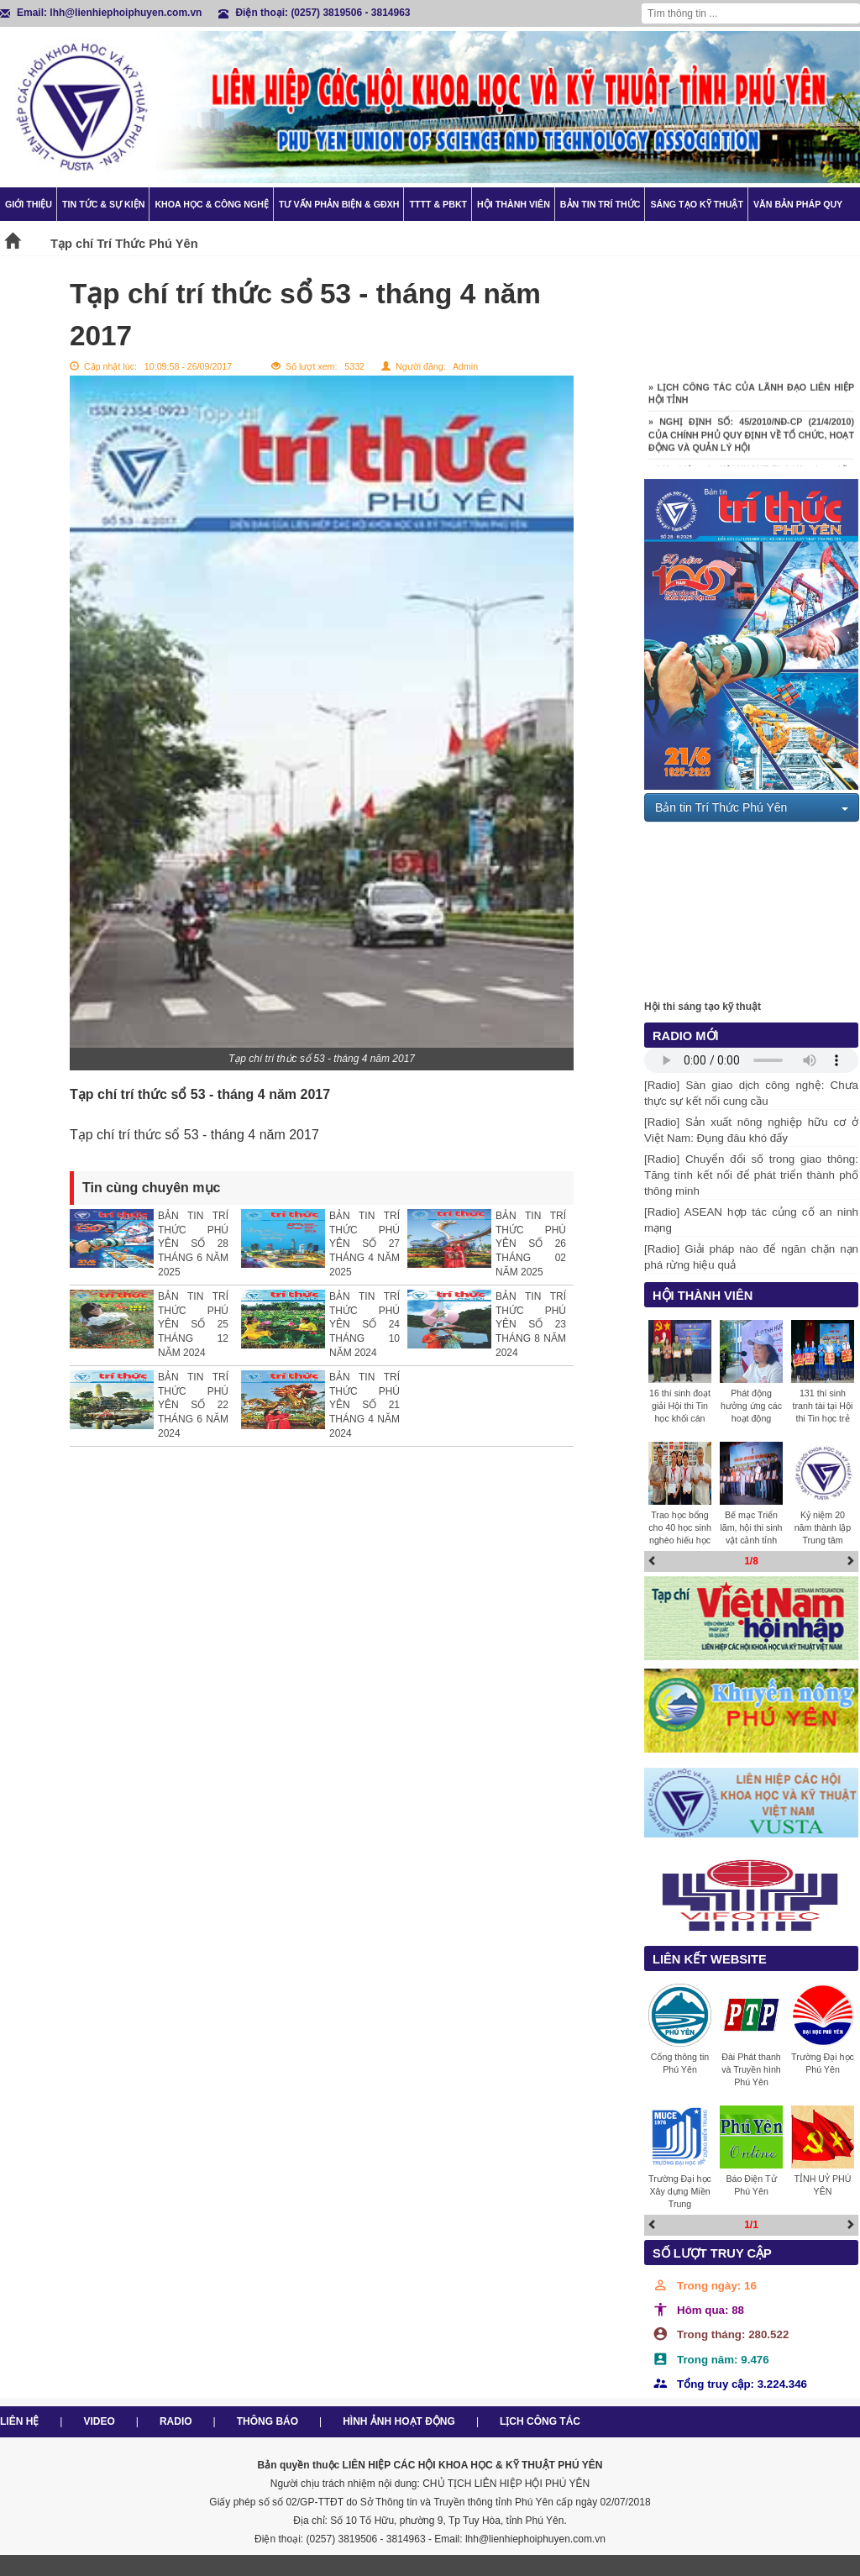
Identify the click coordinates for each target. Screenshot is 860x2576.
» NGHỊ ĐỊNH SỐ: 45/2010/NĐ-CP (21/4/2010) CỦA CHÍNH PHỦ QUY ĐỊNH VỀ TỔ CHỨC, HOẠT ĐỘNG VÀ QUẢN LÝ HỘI (751, 440)
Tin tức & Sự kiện (103, 204)
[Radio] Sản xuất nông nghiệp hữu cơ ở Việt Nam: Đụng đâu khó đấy (751, 1130)
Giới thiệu (28, 204)
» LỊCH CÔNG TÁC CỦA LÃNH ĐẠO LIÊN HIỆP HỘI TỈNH (751, 398)
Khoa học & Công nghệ (212, 204)
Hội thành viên (513, 204)
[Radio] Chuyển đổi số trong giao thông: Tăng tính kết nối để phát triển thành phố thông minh (751, 1175)
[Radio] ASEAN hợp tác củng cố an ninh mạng (751, 1220)
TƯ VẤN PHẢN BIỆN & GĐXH (339, 204)
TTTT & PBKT (438, 204)
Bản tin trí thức (600, 204)
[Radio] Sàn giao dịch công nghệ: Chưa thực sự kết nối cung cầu (751, 1093)
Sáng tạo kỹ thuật (696, 204)
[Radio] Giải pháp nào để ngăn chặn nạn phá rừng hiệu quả (751, 1257)
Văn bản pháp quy (797, 204)
